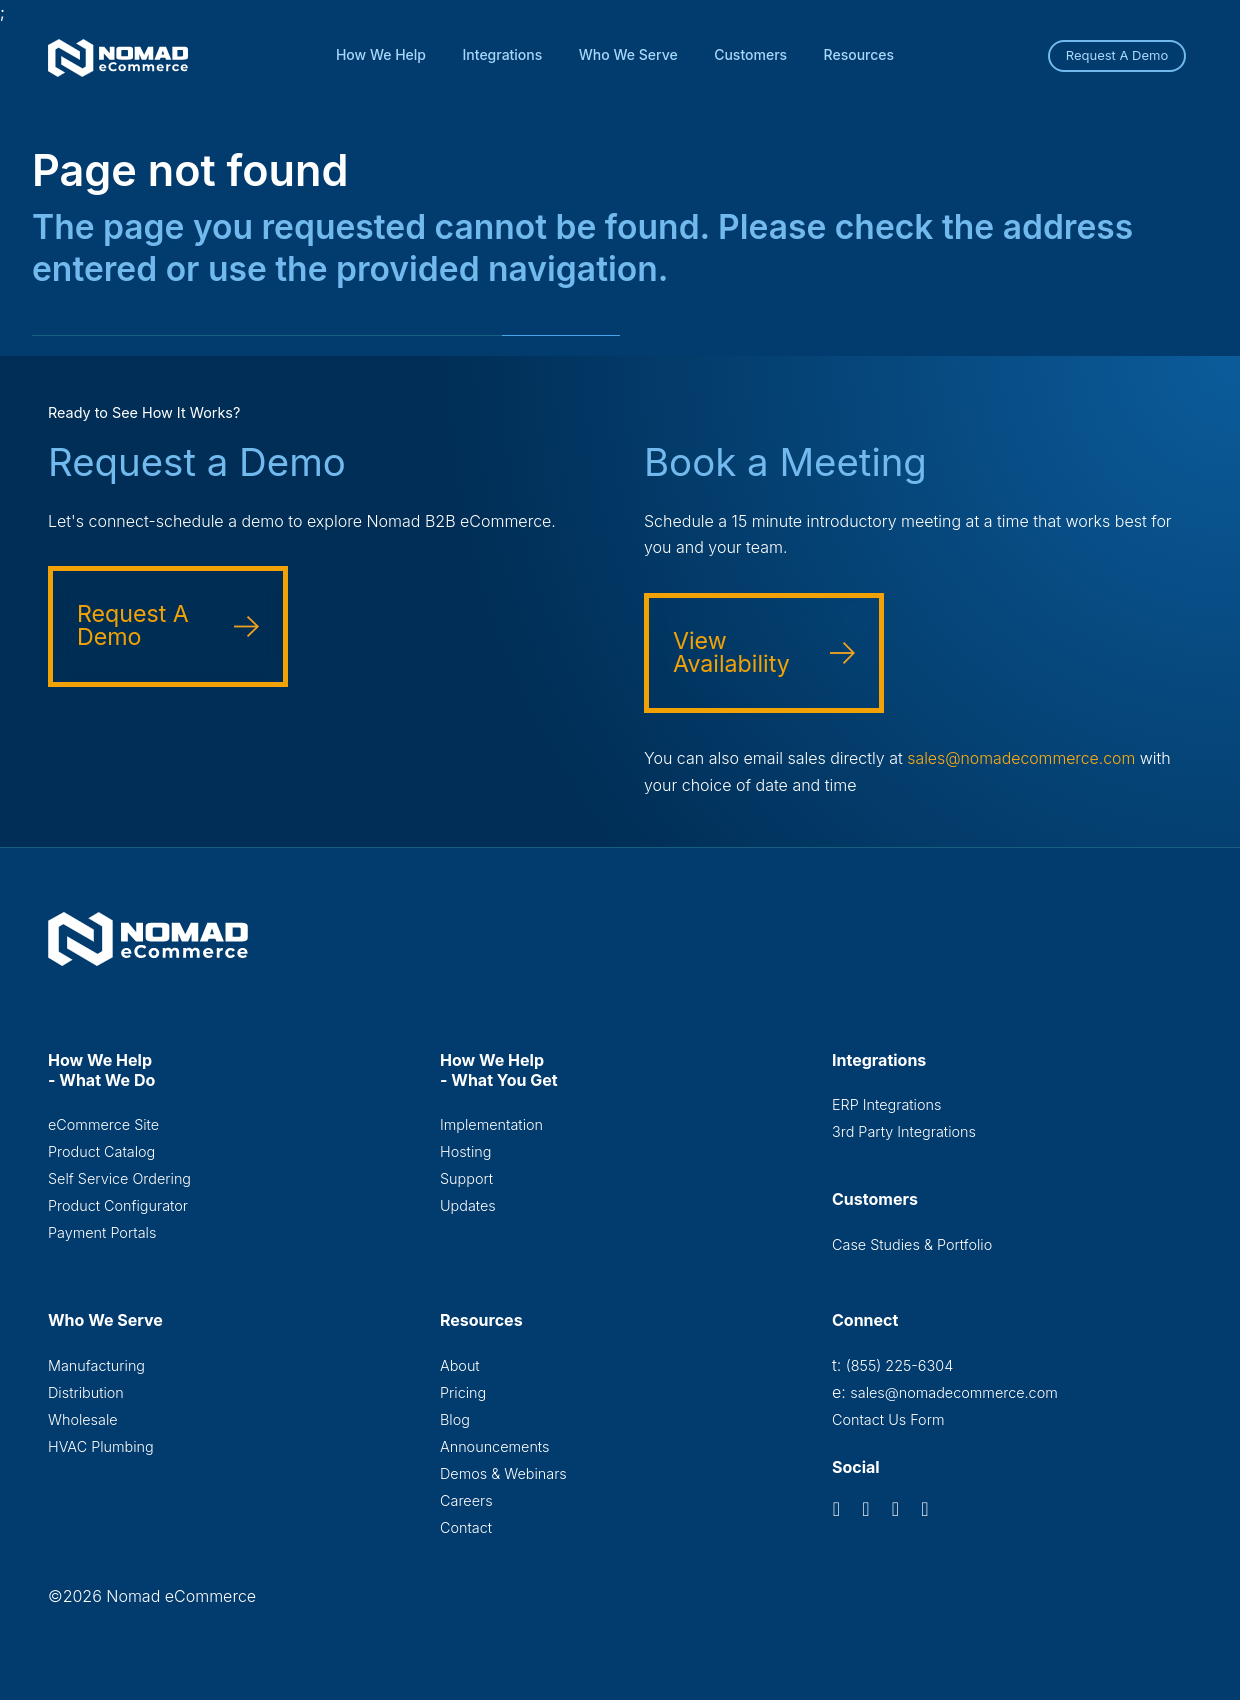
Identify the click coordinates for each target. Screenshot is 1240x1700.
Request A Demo (1117, 55)
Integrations (503, 54)
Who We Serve (628, 54)
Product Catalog (101, 1151)
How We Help (381, 54)
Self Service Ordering (119, 1178)
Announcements (494, 1447)
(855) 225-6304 (899, 1365)
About (460, 1365)
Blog (455, 1420)
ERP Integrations (886, 1103)
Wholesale (83, 1420)
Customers (750, 54)
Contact (466, 1529)
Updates (468, 1206)
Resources (859, 54)
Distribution (86, 1392)
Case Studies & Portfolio (912, 1244)
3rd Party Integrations (904, 1131)
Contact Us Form (888, 1420)
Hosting (465, 1151)
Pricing (463, 1392)
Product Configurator (118, 1206)
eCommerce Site (103, 1123)
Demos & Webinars (503, 1474)
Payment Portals (102, 1233)
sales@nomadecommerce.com (1022, 758)
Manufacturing (96, 1365)
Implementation (491, 1123)
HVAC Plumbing (101, 1447)
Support (466, 1178)
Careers (466, 1502)
